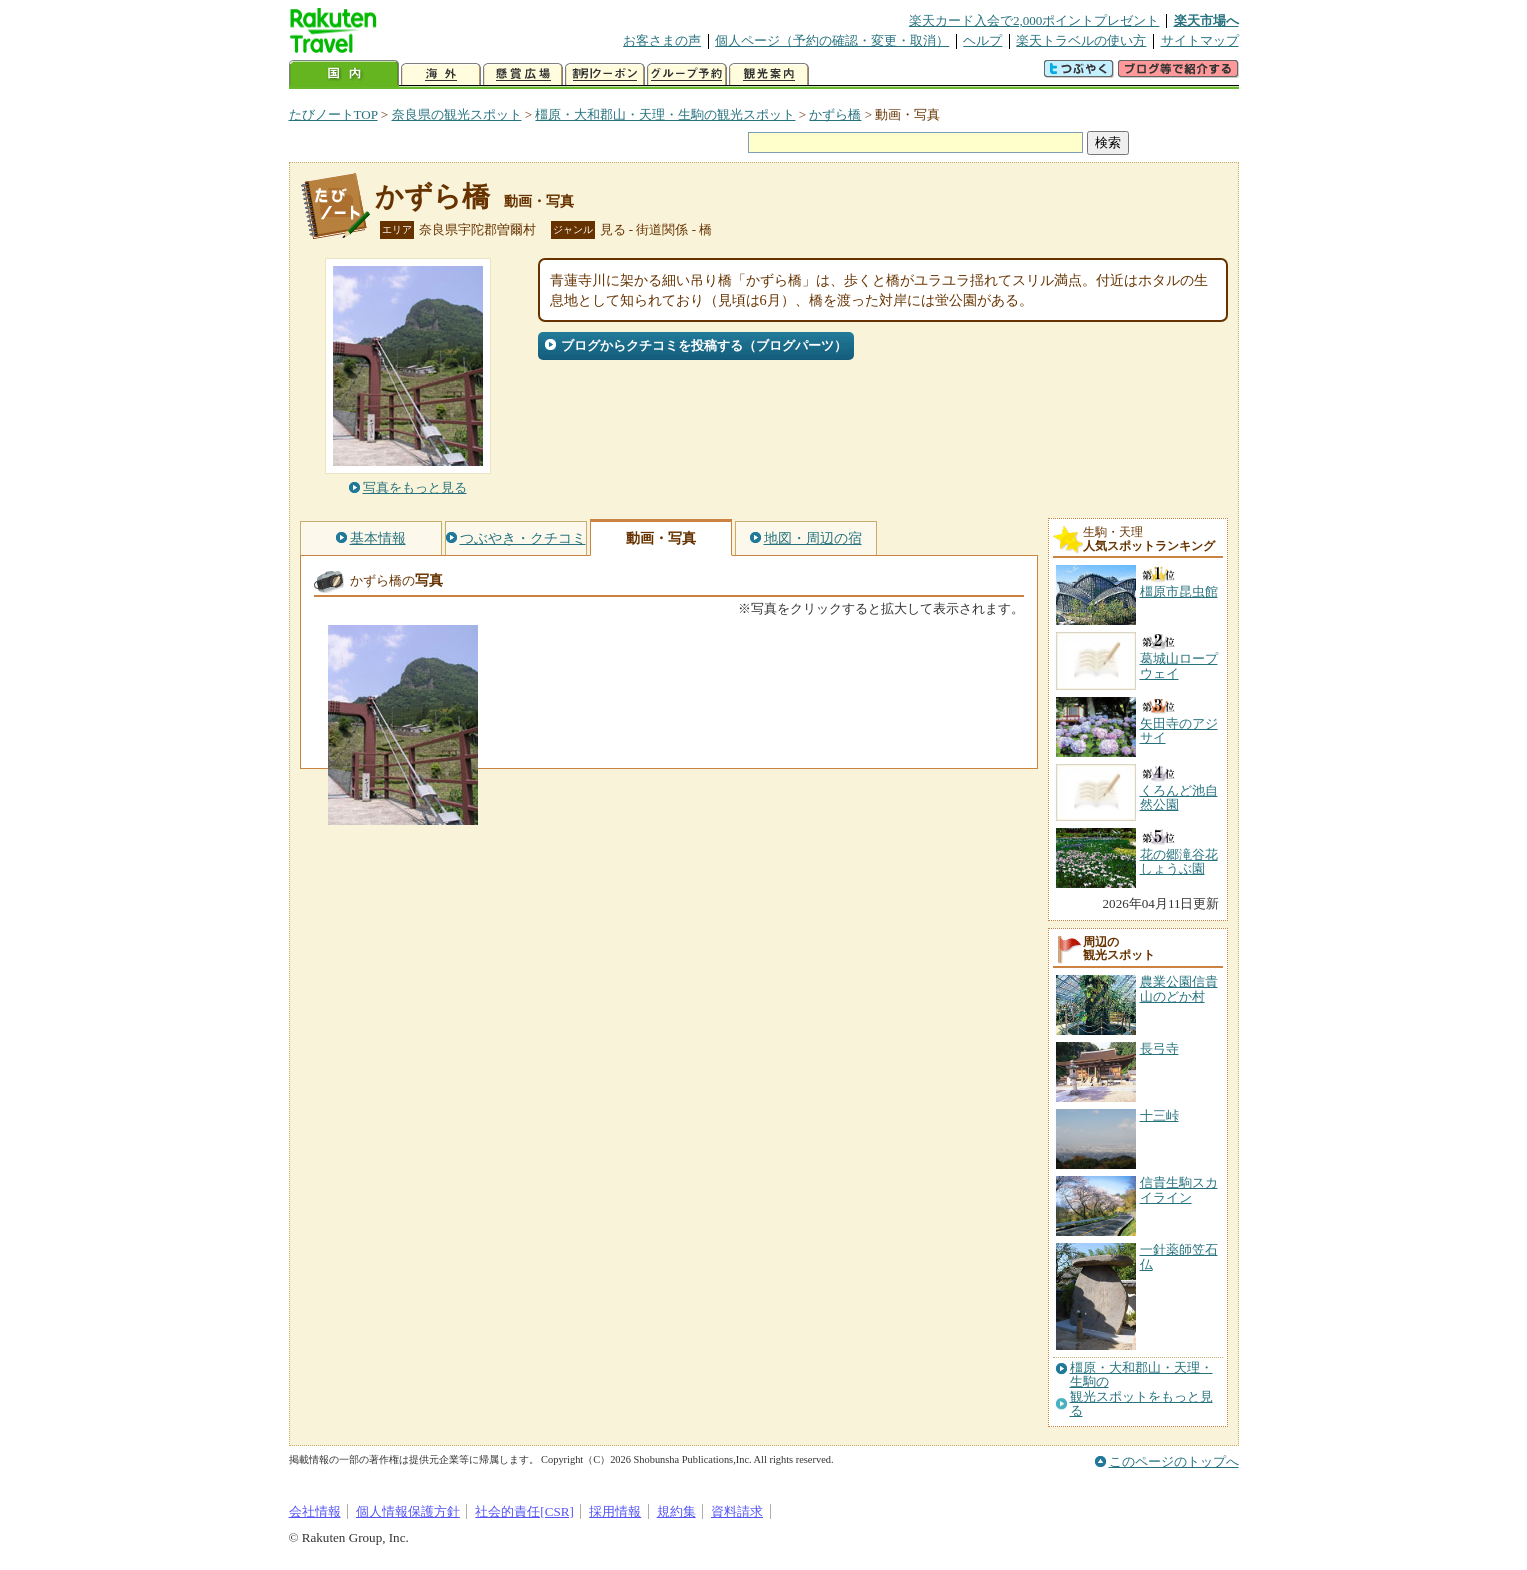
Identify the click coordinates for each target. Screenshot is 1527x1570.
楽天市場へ (1206, 20)
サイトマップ (1200, 40)
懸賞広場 (523, 74)
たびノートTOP (333, 114)
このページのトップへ (1174, 1461)
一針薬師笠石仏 (1179, 1256)
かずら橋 (835, 114)
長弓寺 (1159, 1048)
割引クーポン (605, 74)
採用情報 (615, 1511)
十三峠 (1159, 1115)
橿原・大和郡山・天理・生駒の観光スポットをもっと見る (1141, 1389)
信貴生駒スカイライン (1179, 1189)
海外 (441, 74)
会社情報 (315, 1511)
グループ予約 (687, 74)
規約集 (676, 1511)
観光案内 (769, 74)
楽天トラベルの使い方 (1081, 40)
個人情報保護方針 (408, 1511)
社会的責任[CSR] (524, 1511)
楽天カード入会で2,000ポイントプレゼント (1034, 20)
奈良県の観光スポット (457, 114)
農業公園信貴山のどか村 (1179, 988)
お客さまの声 (662, 40)
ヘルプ (982, 40)
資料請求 (737, 1511)
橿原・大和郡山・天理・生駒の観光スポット (665, 114)
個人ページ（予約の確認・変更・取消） (832, 40)
